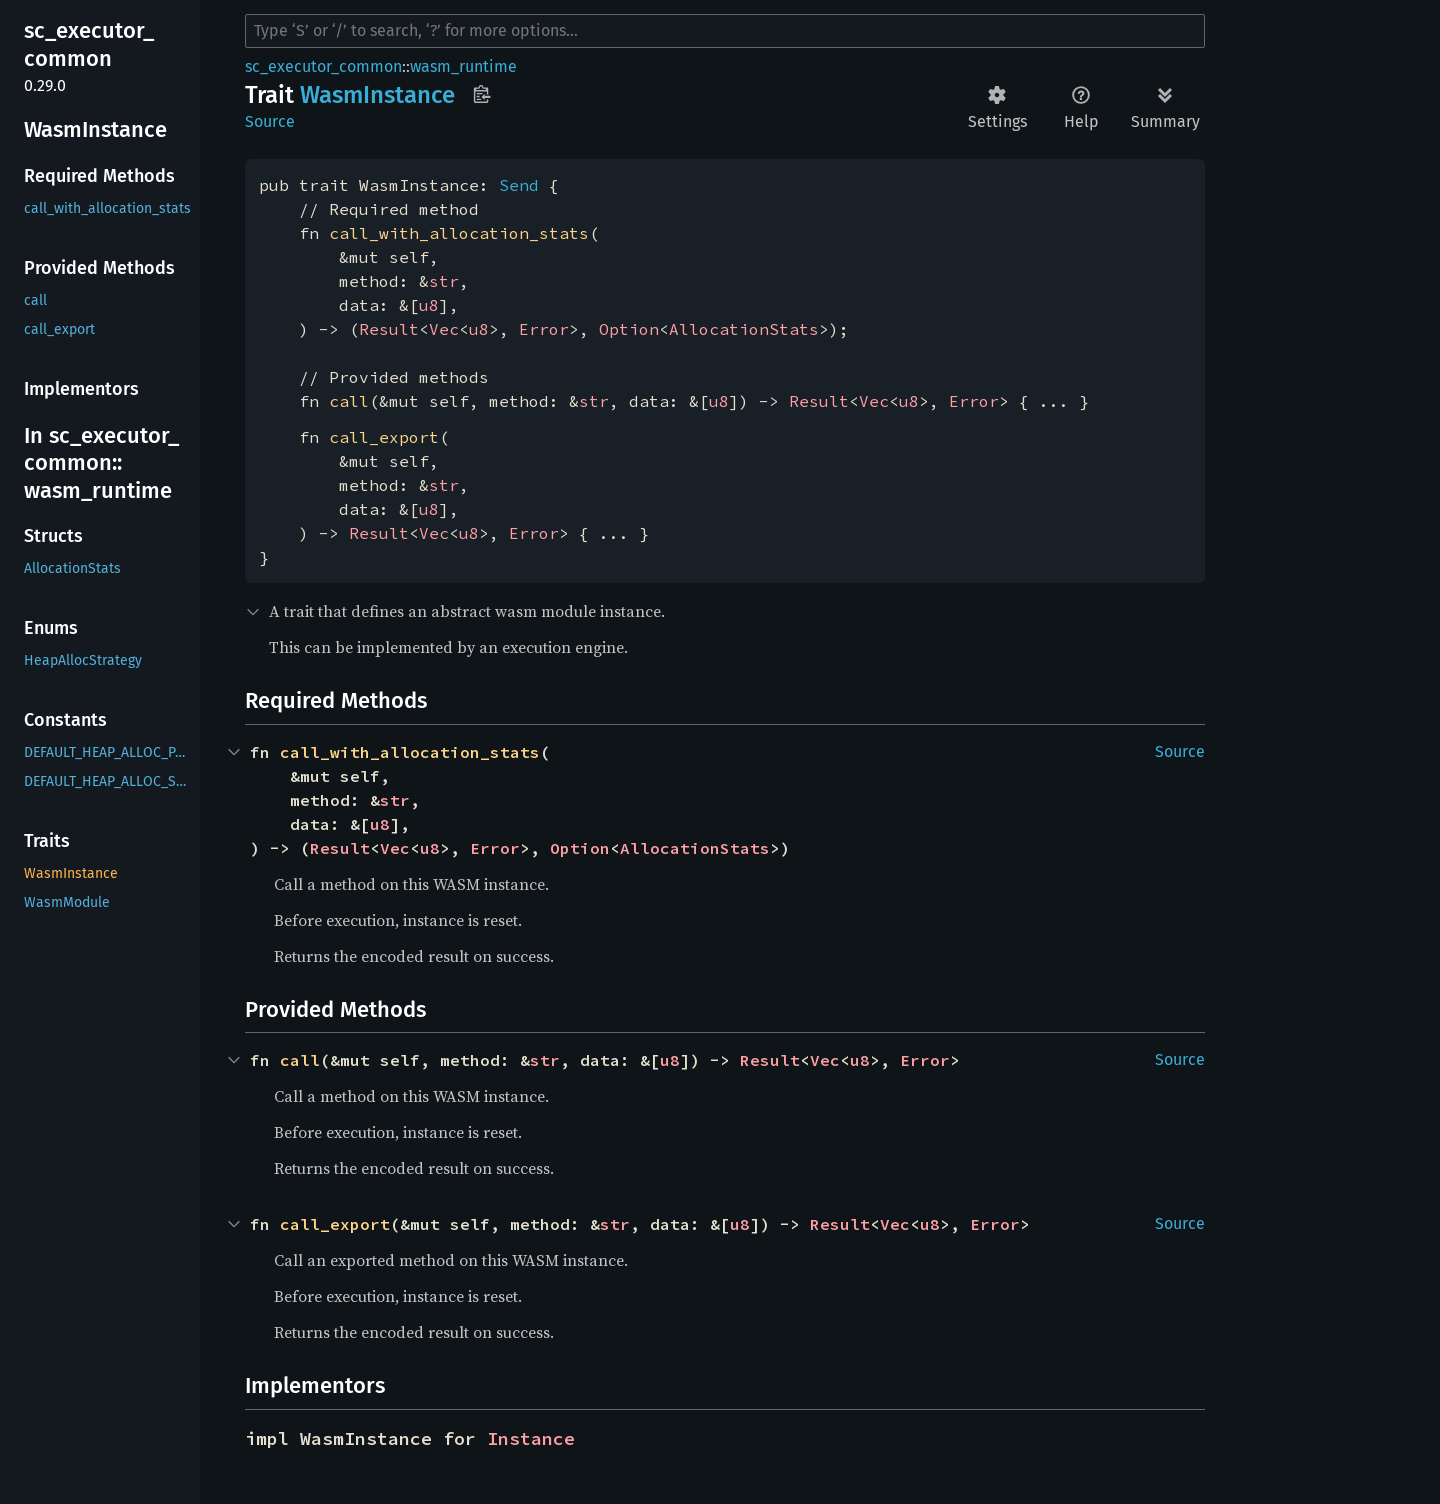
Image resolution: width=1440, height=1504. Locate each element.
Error (544, 329)
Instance (531, 1438)
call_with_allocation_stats (459, 233)
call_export (384, 437)
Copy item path (481, 94)
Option (629, 329)
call (349, 401)
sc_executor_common (323, 66)
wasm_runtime (463, 66)
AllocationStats (744, 329)
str (444, 281)
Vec (444, 329)
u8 (429, 305)
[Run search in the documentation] (725, 31)
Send (519, 185)
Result (389, 329)
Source (270, 121)
